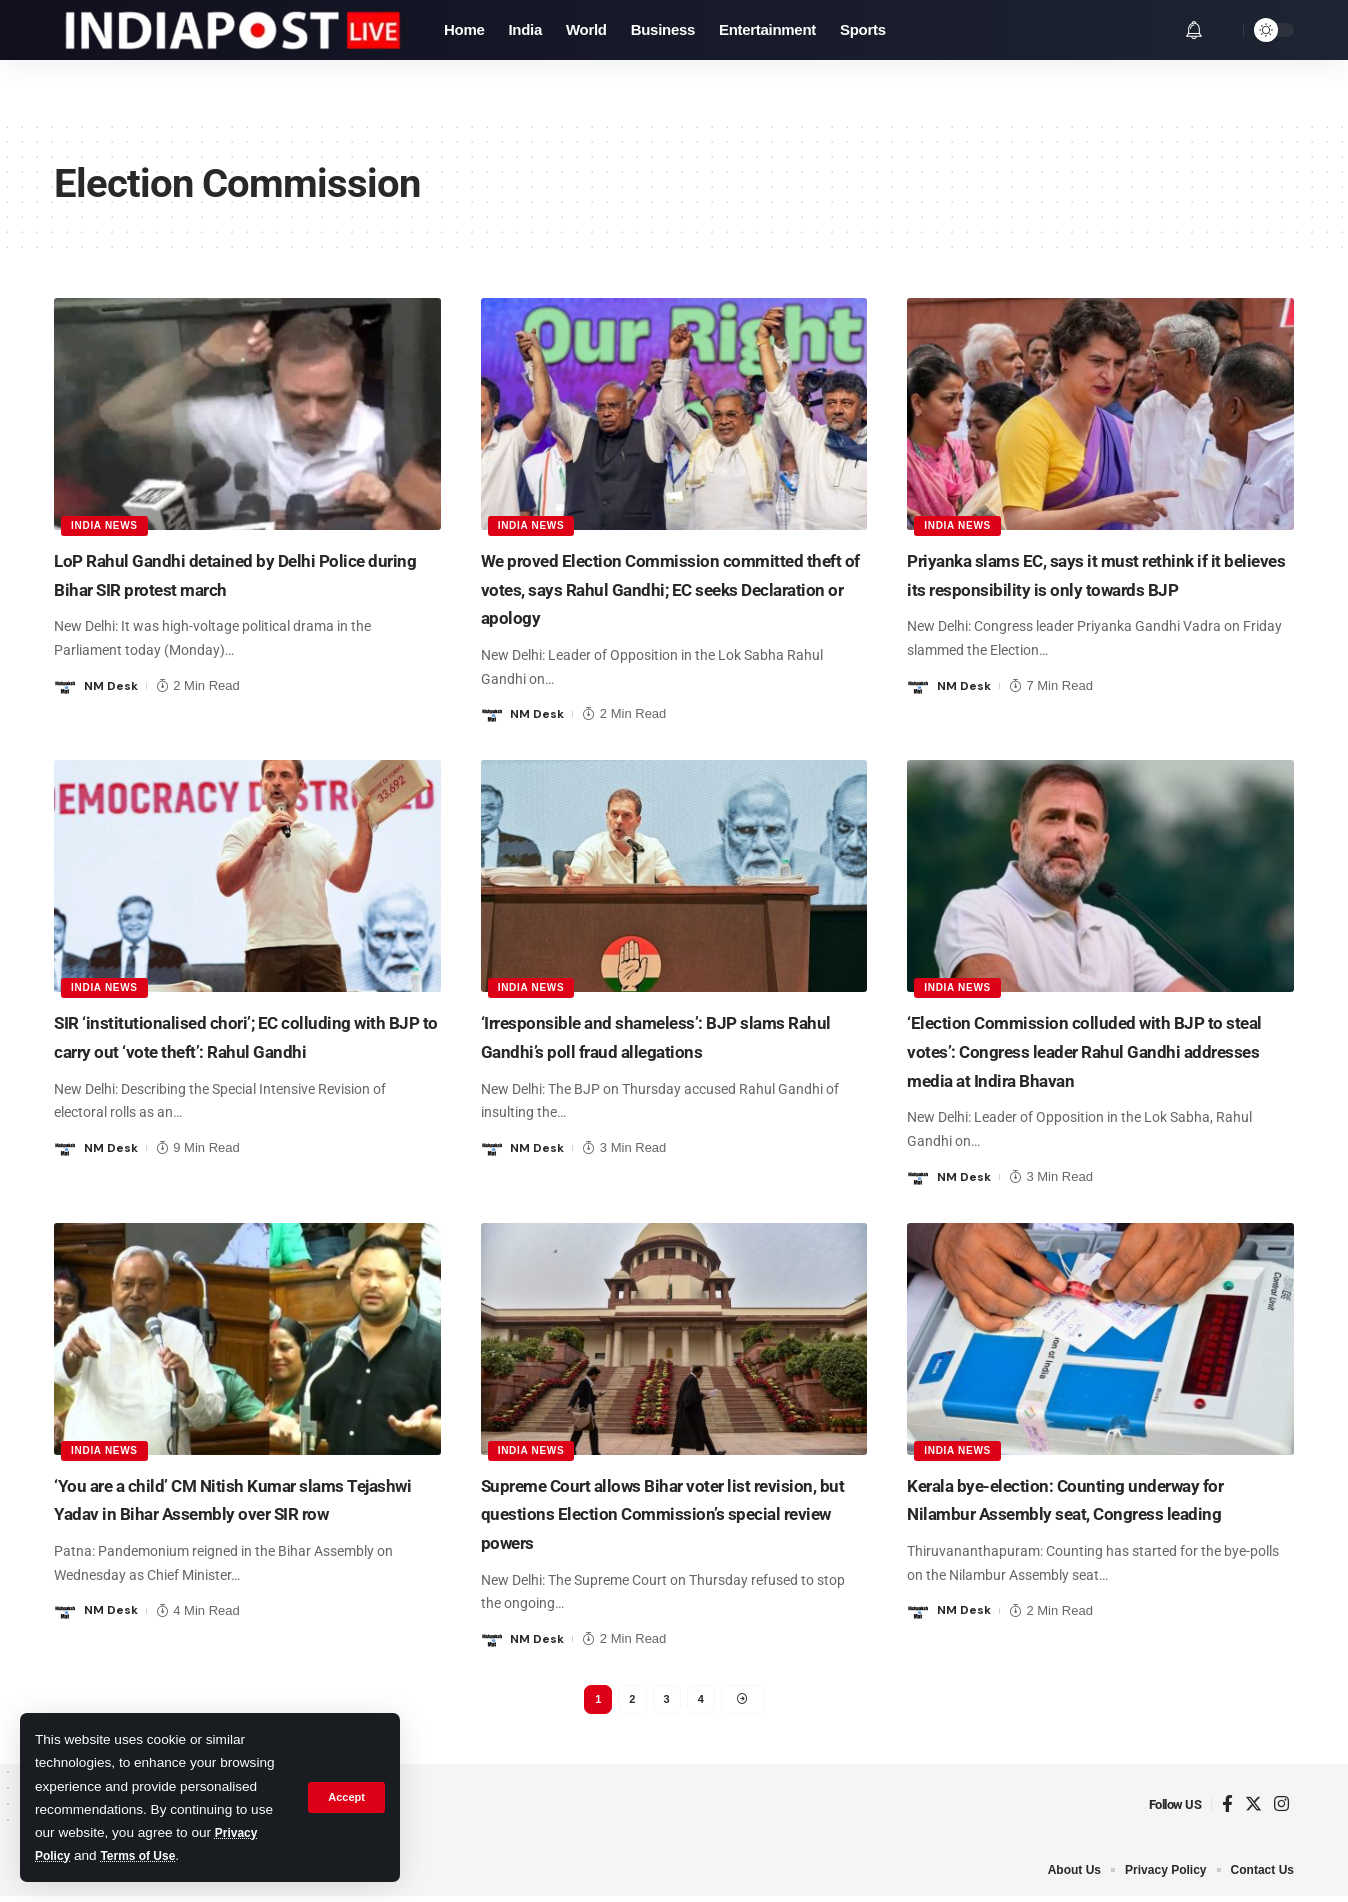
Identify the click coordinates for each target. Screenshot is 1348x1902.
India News (106, 523)
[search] (1223, 30)
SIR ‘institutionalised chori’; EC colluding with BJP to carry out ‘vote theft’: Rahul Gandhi (239, 1050)
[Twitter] (1253, 1809)
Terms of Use (147, 1855)
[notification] (1194, 30)
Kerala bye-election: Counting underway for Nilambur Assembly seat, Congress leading (1092, 1513)
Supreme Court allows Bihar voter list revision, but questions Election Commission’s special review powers (653, 1513)
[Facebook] (1227, 1809)
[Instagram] (1281, 1809)
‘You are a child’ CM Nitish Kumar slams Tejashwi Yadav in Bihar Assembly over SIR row (238, 1513)
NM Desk (112, 685)
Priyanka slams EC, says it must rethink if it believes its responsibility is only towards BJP (1097, 588)
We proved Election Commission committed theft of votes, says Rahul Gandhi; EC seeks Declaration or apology (668, 588)
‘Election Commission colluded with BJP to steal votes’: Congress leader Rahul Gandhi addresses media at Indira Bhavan (1099, 1050)
